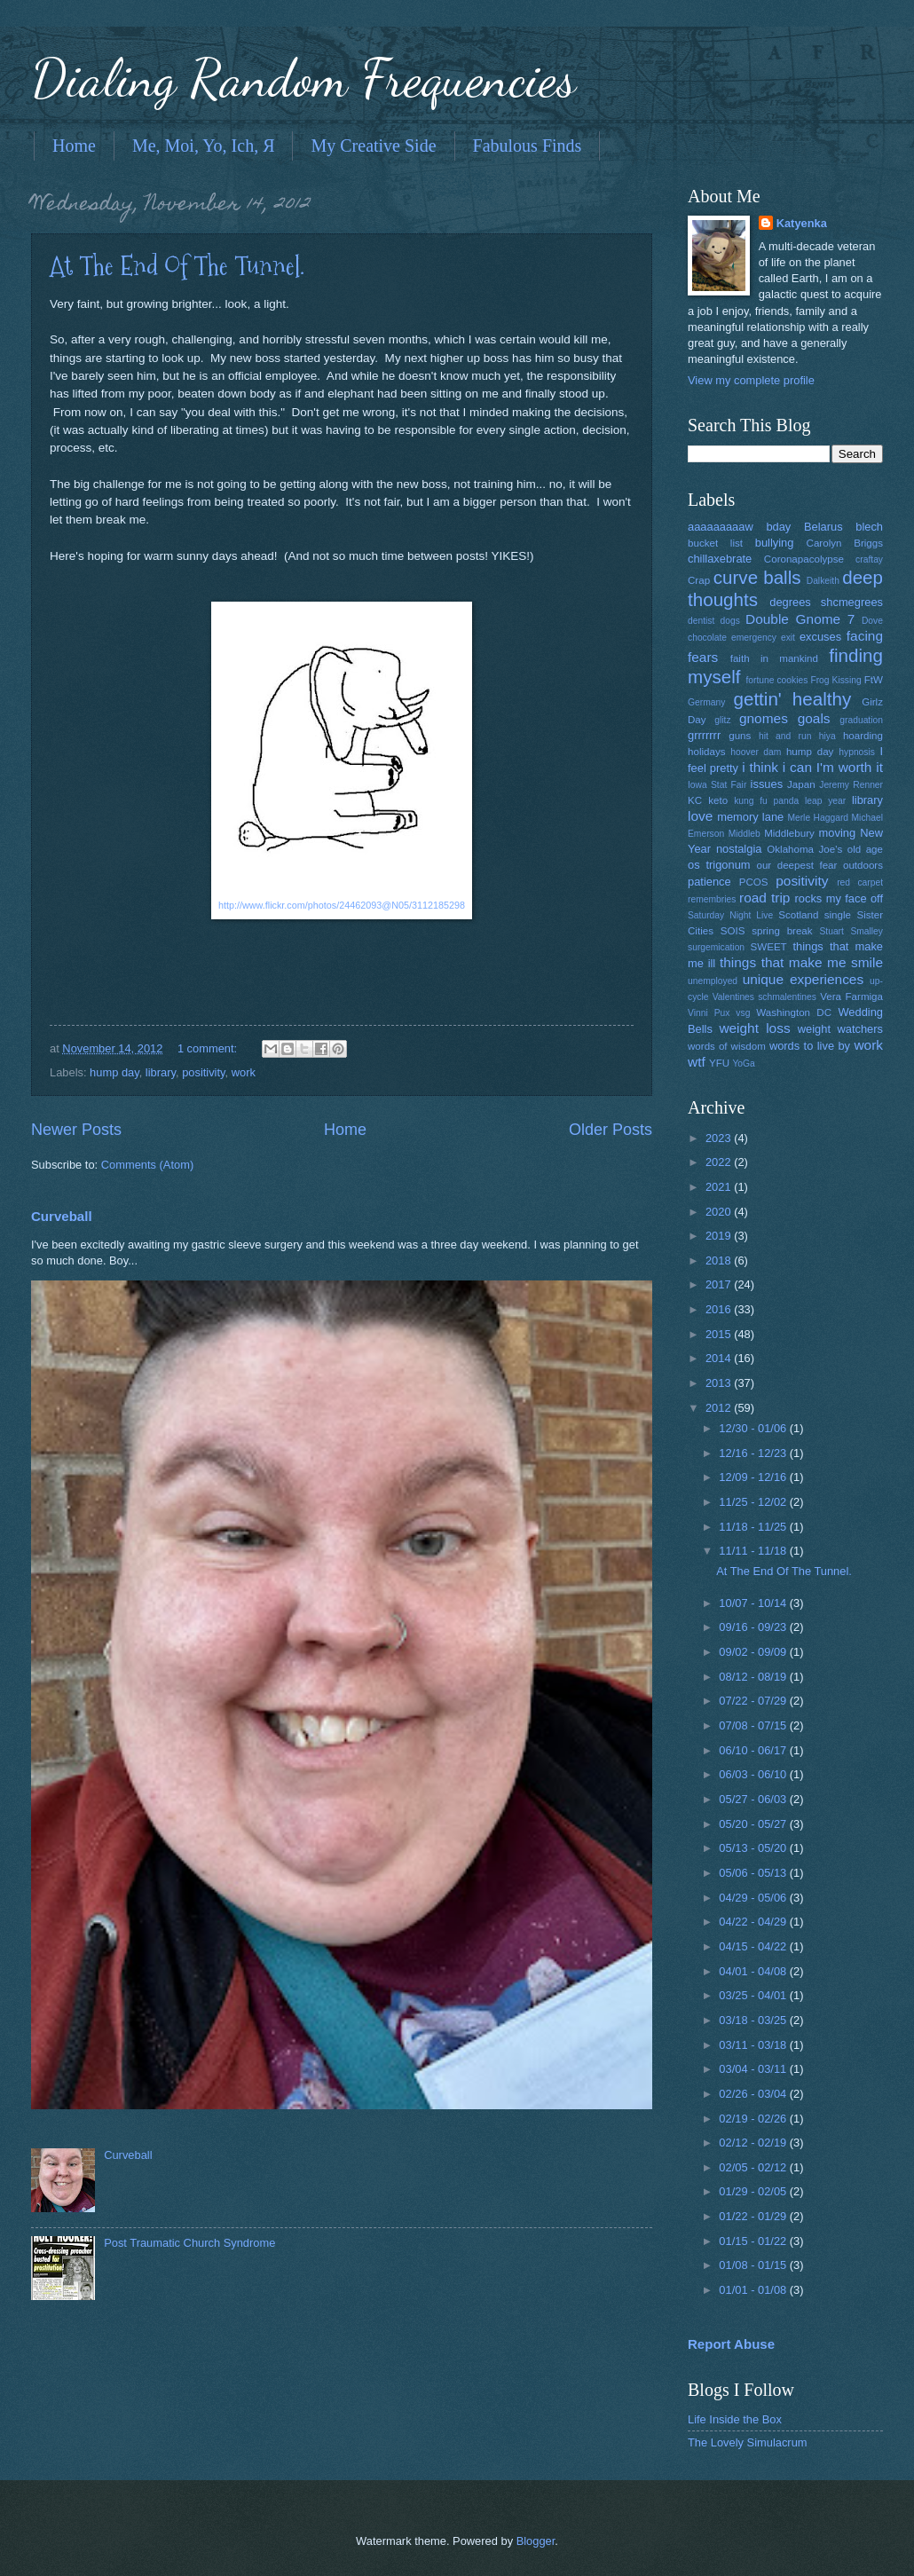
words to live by (809, 1045)
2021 (719, 1186)
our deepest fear (796, 865)
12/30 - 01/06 (754, 1428)
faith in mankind (774, 658)
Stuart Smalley (851, 931)
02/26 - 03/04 (754, 2093)
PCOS (753, 882)
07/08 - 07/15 (754, 1725)
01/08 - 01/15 (754, 2265)
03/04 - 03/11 (754, 2069)
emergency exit (763, 637)
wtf (696, 1061)
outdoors (863, 865)
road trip (764, 897)
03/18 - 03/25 (754, 2020)
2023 (719, 1138)
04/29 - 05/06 (754, 1897)
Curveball (61, 1216)
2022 (719, 1162)
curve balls (757, 577)
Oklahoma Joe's (804, 849)
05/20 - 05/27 (754, 1824)
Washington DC (793, 1012)
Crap (699, 580)
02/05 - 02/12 (754, 2167)
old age (865, 849)
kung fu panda (766, 801)
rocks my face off (839, 898)
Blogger (535, 2541)
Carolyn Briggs (845, 543)
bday (778, 526)
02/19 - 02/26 (754, 2118)
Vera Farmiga (851, 996)
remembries (712, 899)
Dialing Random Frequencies (303, 78)
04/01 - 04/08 (754, 1971)
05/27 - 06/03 (754, 1799)
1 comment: (208, 1048)
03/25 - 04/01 (754, 1995)
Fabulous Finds (527, 145)
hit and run (785, 736)
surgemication (716, 947)
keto (718, 800)
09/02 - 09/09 (754, 1651)
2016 (719, 1309)
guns (740, 735)
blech (869, 526)
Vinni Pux (708, 1013)
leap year (825, 801)
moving (837, 832)
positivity (203, 1072)
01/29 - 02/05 (754, 2191)
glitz (722, 720)
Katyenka (801, 223)
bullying (774, 542)
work (244, 1072)
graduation (861, 720)
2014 (719, 1358)
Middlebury (789, 833)
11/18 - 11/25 (754, 1526)
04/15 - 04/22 (754, 1946)
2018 (719, 1260)
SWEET (769, 946)
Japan (801, 784)
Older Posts (610, 1129)
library (161, 1072)
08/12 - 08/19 (754, 1676)
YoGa (743, 1063)
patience (709, 881)
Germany (706, 702)
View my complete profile (751, 380)
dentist (701, 621)
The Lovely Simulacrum (748, 2442)
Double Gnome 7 (800, 618)
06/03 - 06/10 (754, 1774)
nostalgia (739, 848)
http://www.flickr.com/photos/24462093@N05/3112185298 (341, 905)
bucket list (715, 543)
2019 (719, 1235)
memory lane (750, 816)
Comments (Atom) (147, 1164)
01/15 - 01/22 (754, 2241)
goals (814, 718)
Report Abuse (731, 2343)
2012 (719, 1407)
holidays (706, 751)
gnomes (763, 718)
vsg (743, 1013)
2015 (719, 1334)
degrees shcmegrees (826, 602)
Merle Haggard (817, 818)
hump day (114, 1072)
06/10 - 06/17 (754, 1750)
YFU (719, 1063)
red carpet (860, 882)
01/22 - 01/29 (754, 2216)
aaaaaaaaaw (720, 526)
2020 (719, 1211)
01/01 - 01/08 (754, 2289)
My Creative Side (373, 145)
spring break (782, 931)
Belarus (823, 526)
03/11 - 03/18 (754, 2045)
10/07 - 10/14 (754, 1603)
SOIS (733, 931)
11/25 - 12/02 (754, 1502)
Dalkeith (823, 581)
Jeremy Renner (851, 785)
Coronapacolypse (804, 559)
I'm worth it (849, 767)
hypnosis (857, 752)
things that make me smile (801, 962)
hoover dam (755, 752)
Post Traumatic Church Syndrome (189, 2242)
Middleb (744, 834)
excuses (820, 636)
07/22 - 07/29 (754, 1700)
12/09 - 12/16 (754, 1477)
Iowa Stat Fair (717, 785)
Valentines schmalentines (764, 997)
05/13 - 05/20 (754, 1848)
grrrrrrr (704, 735)
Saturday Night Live (730, 915)
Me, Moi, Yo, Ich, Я (203, 145)
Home (74, 145)
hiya (827, 736)
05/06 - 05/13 (754, 1872)
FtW (873, 679)
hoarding (863, 735)
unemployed (712, 981)
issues (767, 784)
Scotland (798, 915)
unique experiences (803, 979)
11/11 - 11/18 (754, 1550)
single (837, 915)
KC (695, 800)
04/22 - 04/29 (754, 1921)
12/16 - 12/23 (754, 1453)
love (700, 815)
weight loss (754, 1028)
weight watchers (840, 1029)
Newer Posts (76, 1129)
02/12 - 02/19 (754, 2142)
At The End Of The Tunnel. (177, 266)
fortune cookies (776, 680)
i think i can (777, 767)
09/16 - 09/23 (754, 1627)
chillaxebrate (720, 558)
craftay (869, 559)
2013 (719, 1383)
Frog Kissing (835, 680)
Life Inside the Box (735, 2419)
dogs (730, 621)
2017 (719, 1284)
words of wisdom (727, 1046)
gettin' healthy (792, 699)
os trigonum (719, 864)
